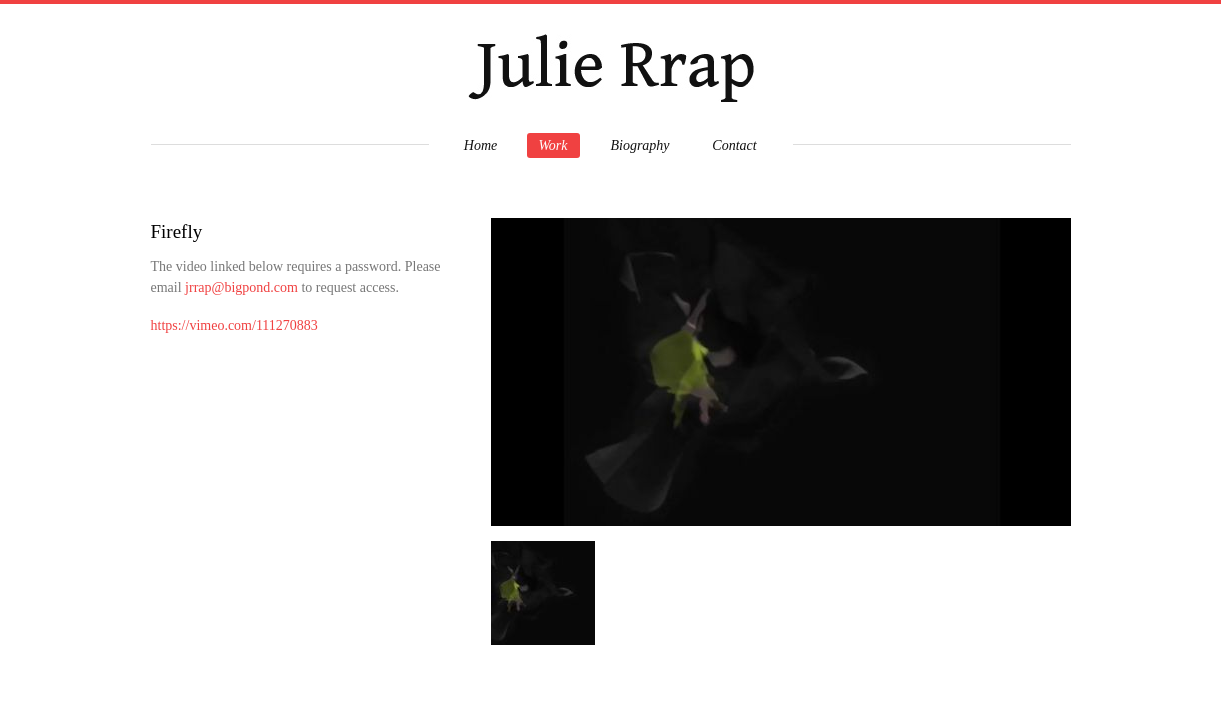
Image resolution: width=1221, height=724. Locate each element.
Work (552, 145)
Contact (734, 145)
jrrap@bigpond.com (241, 287)
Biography (639, 145)
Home (480, 145)
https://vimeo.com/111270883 (234, 325)
